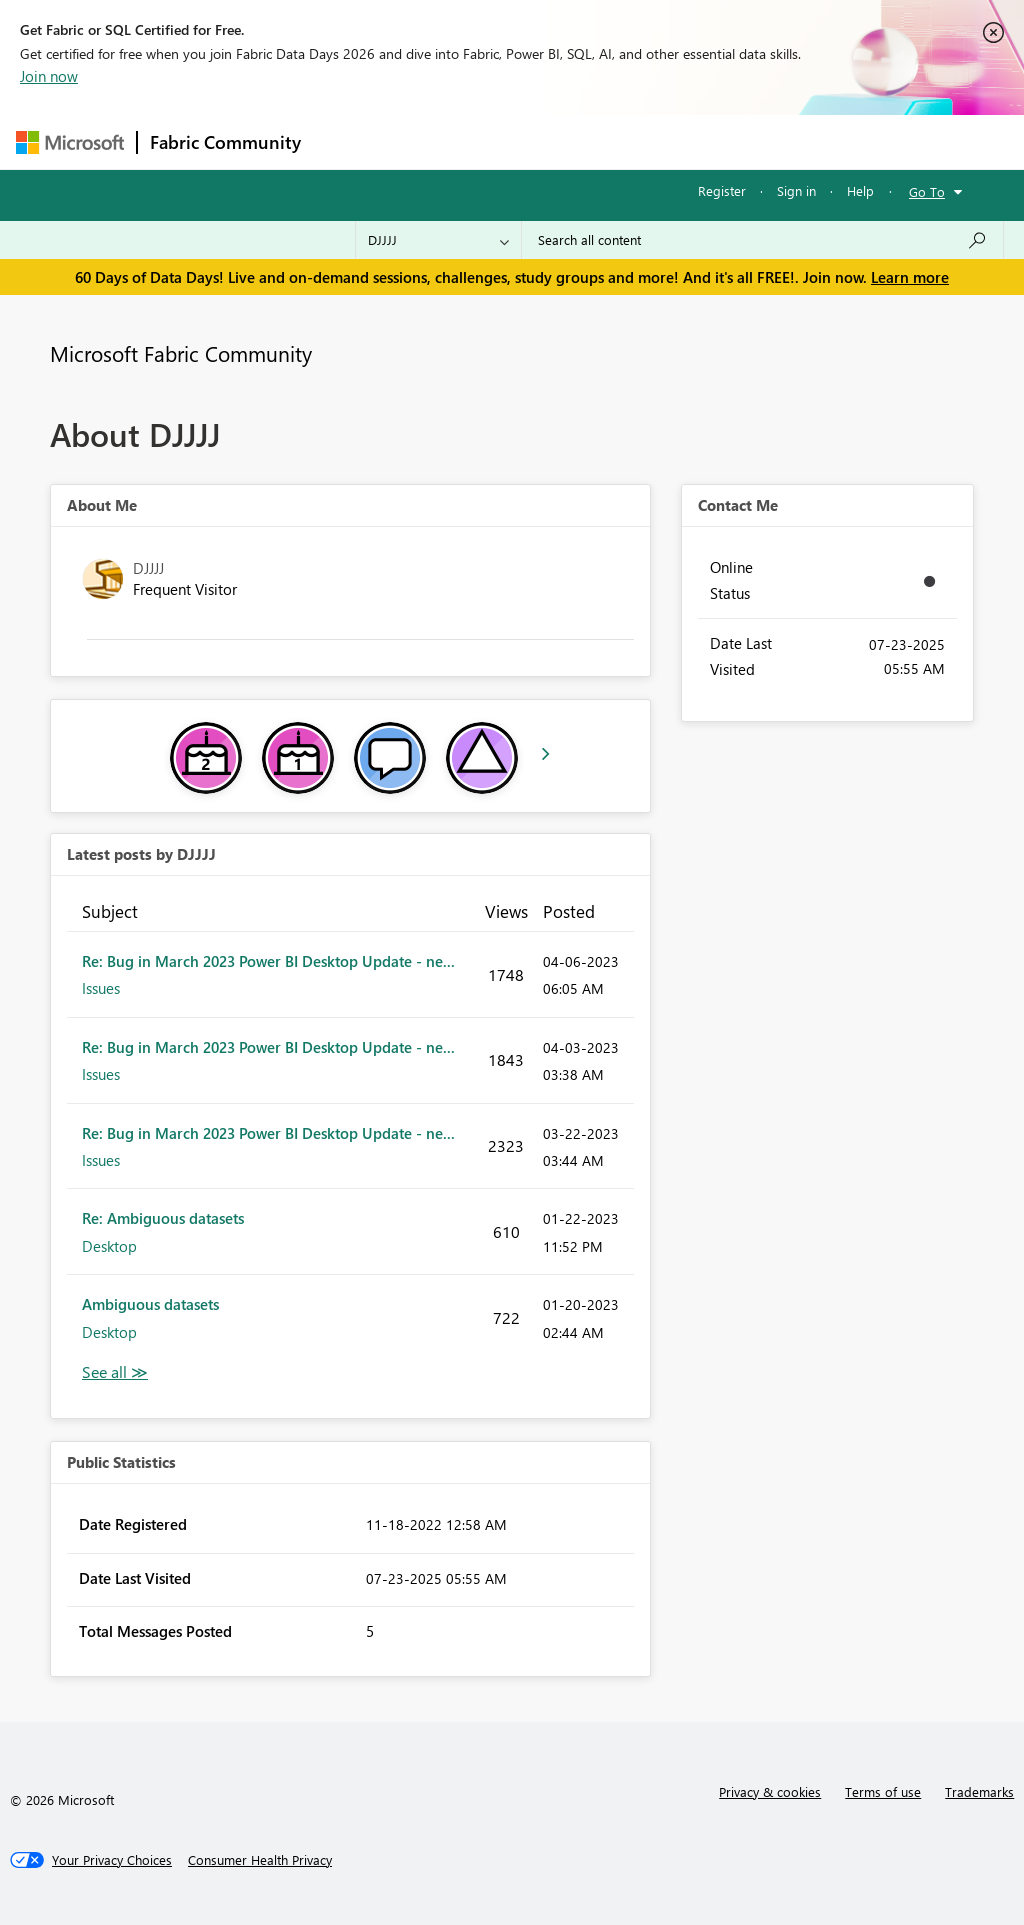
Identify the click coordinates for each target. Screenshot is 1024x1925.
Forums (346, 141)
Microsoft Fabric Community (181, 353)
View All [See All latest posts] (115, 1372)
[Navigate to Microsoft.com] (70, 142)
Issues (101, 988)
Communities (605, 141)
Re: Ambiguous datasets (163, 1218)
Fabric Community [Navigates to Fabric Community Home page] (225, 142)
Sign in (796, 190)
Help (860, 190)
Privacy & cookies (770, 1791)
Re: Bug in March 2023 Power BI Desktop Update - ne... (268, 961)
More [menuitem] (763, 141)
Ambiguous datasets (150, 1304)
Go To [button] (927, 191)
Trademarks (979, 1791)
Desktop (109, 1246)
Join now (49, 76)
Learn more (910, 277)
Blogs (695, 141)
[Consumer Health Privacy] (260, 1860)
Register (722, 190)
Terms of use (883, 1791)
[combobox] (762, 240)
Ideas (516, 141)
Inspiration (434, 141)
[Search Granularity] (438, 240)
